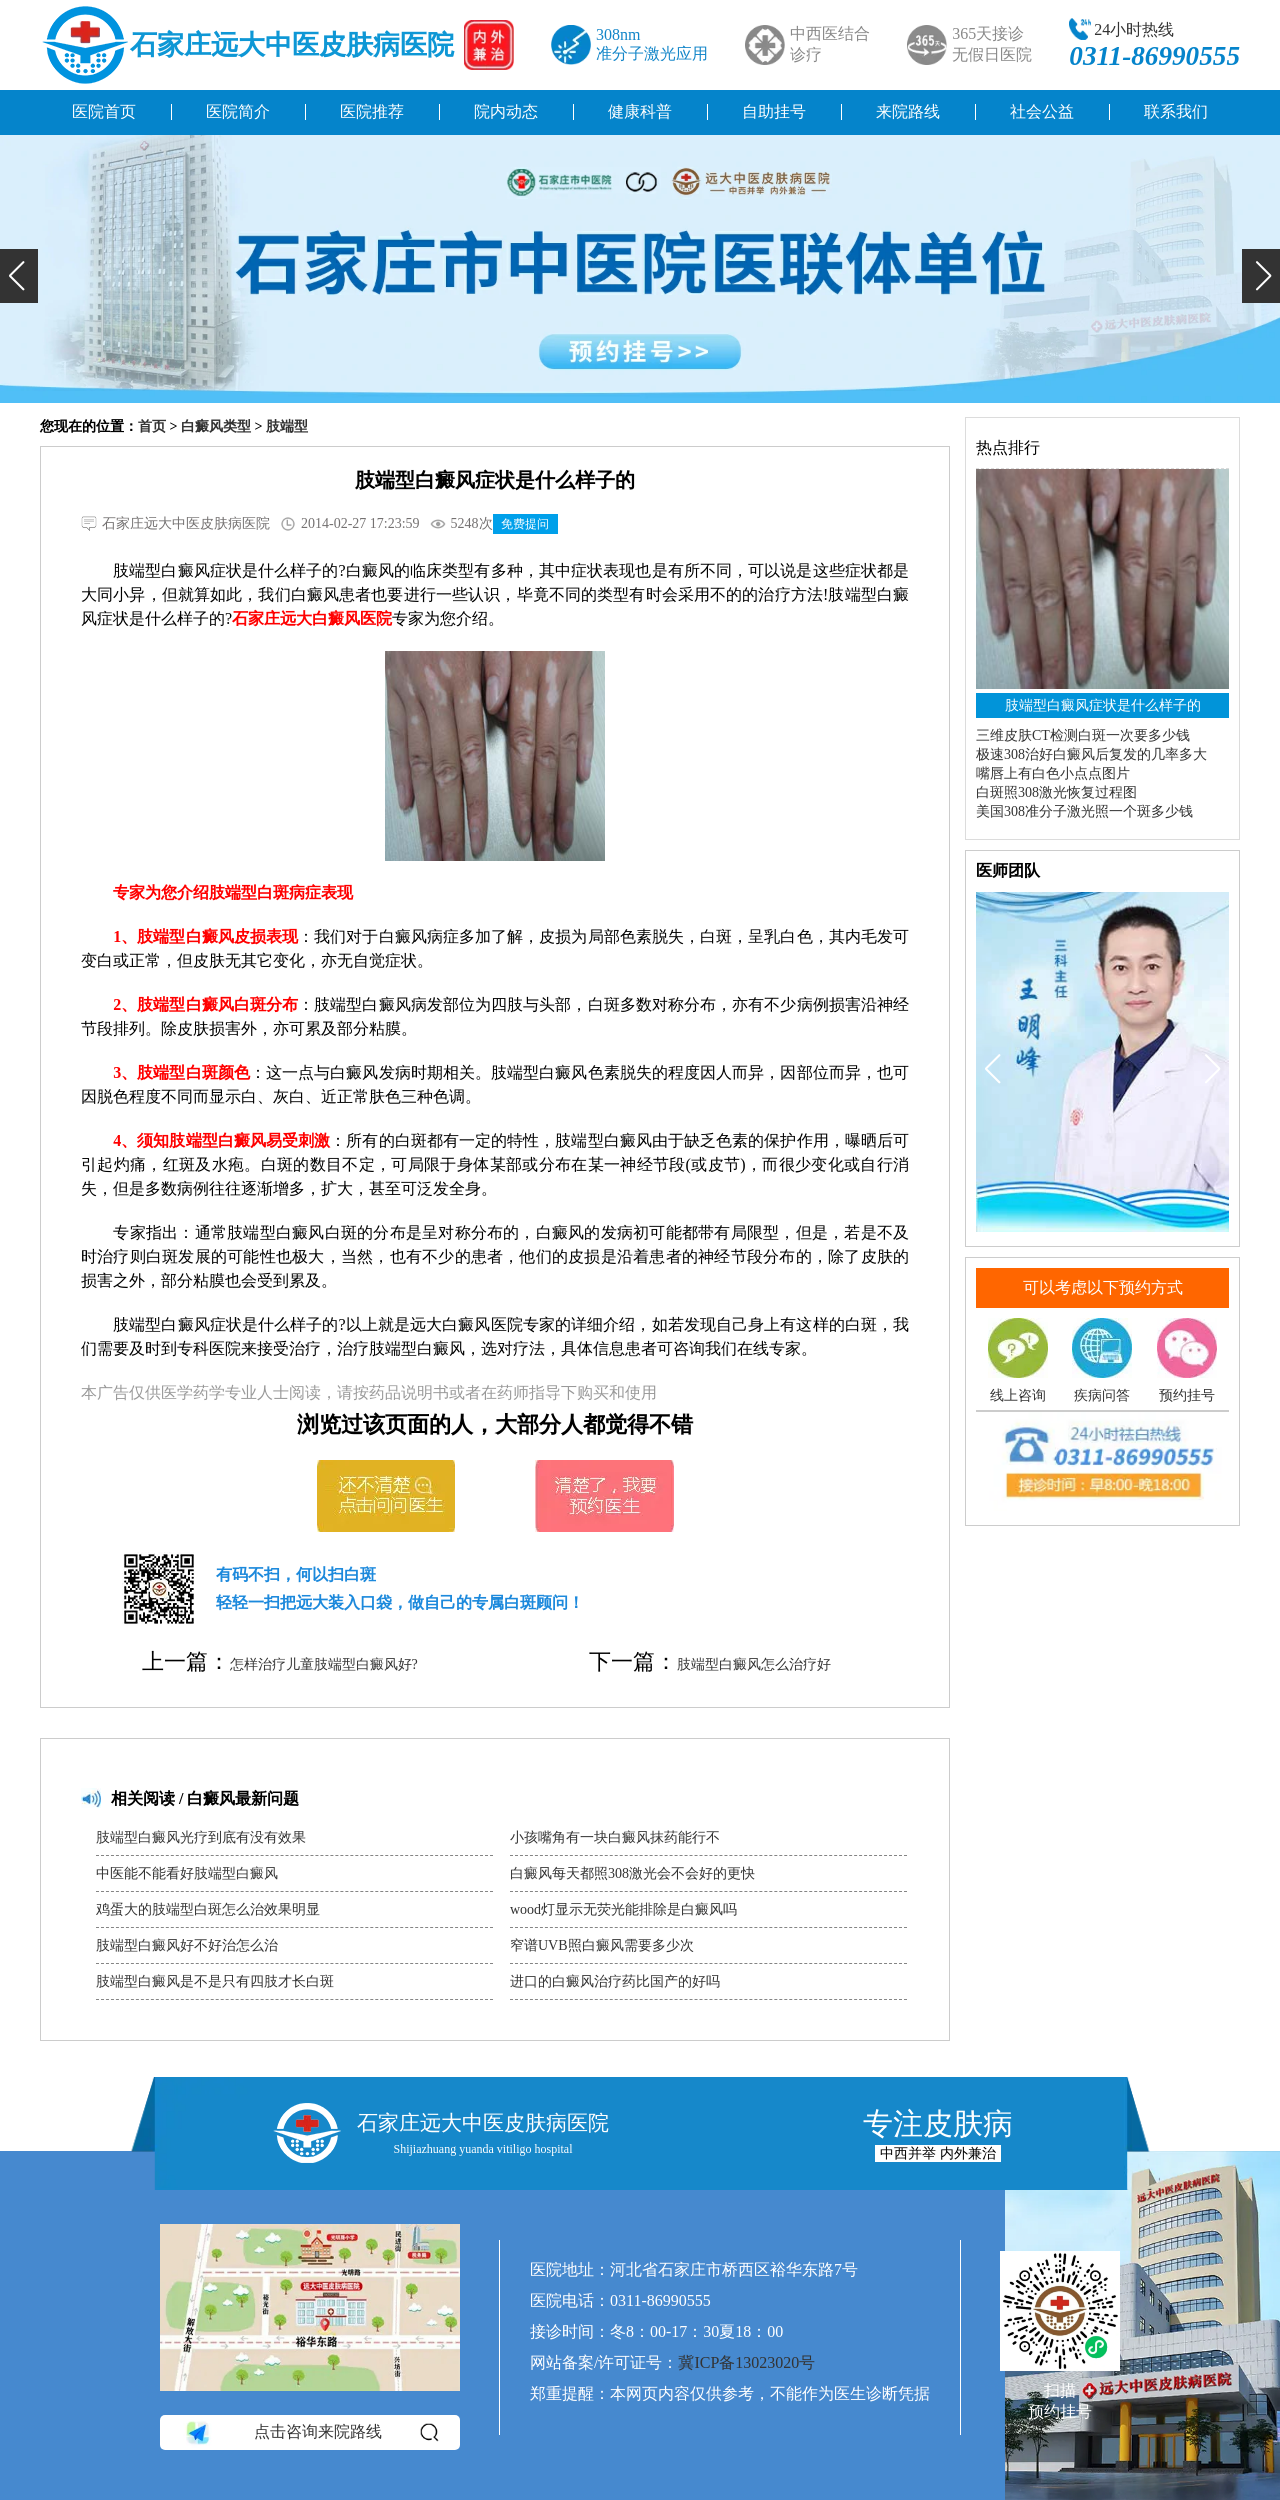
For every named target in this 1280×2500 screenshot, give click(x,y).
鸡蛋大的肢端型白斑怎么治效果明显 (208, 1909)
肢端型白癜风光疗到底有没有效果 (201, 1837)
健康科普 (640, 111)
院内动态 (506, 111)
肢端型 (287, 426)
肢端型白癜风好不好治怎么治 (187, 1945)
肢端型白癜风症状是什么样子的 (1103, 705)
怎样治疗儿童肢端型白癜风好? (324, 1664)
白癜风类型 (216, 426)
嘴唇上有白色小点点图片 (1053, 773)
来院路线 (908, 111)
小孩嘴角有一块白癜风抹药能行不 (615, 1837)
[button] (19, 276)
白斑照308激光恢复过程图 (1056, 792)
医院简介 (238, 111)
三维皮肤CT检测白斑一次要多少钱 (1083, 735)
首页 (152, 426)
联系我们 (1176, 111)
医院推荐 (372, 111)
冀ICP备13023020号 (746, 2362)
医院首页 (104, 111)
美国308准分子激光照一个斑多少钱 (1084, 811)
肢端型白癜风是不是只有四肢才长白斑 (215, 1981)
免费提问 (525, 524)
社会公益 (1042, 111)
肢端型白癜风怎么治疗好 (754, 1664)
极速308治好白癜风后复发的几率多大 (1091, 754)
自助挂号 (774, 111)
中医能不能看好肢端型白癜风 (187, 1873)
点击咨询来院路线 (310, 2433)
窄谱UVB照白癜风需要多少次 (602, 1945)
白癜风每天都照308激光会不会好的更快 (632, 1873)
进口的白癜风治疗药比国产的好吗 (615, 1981)
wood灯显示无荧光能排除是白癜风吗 (623, 1909)
